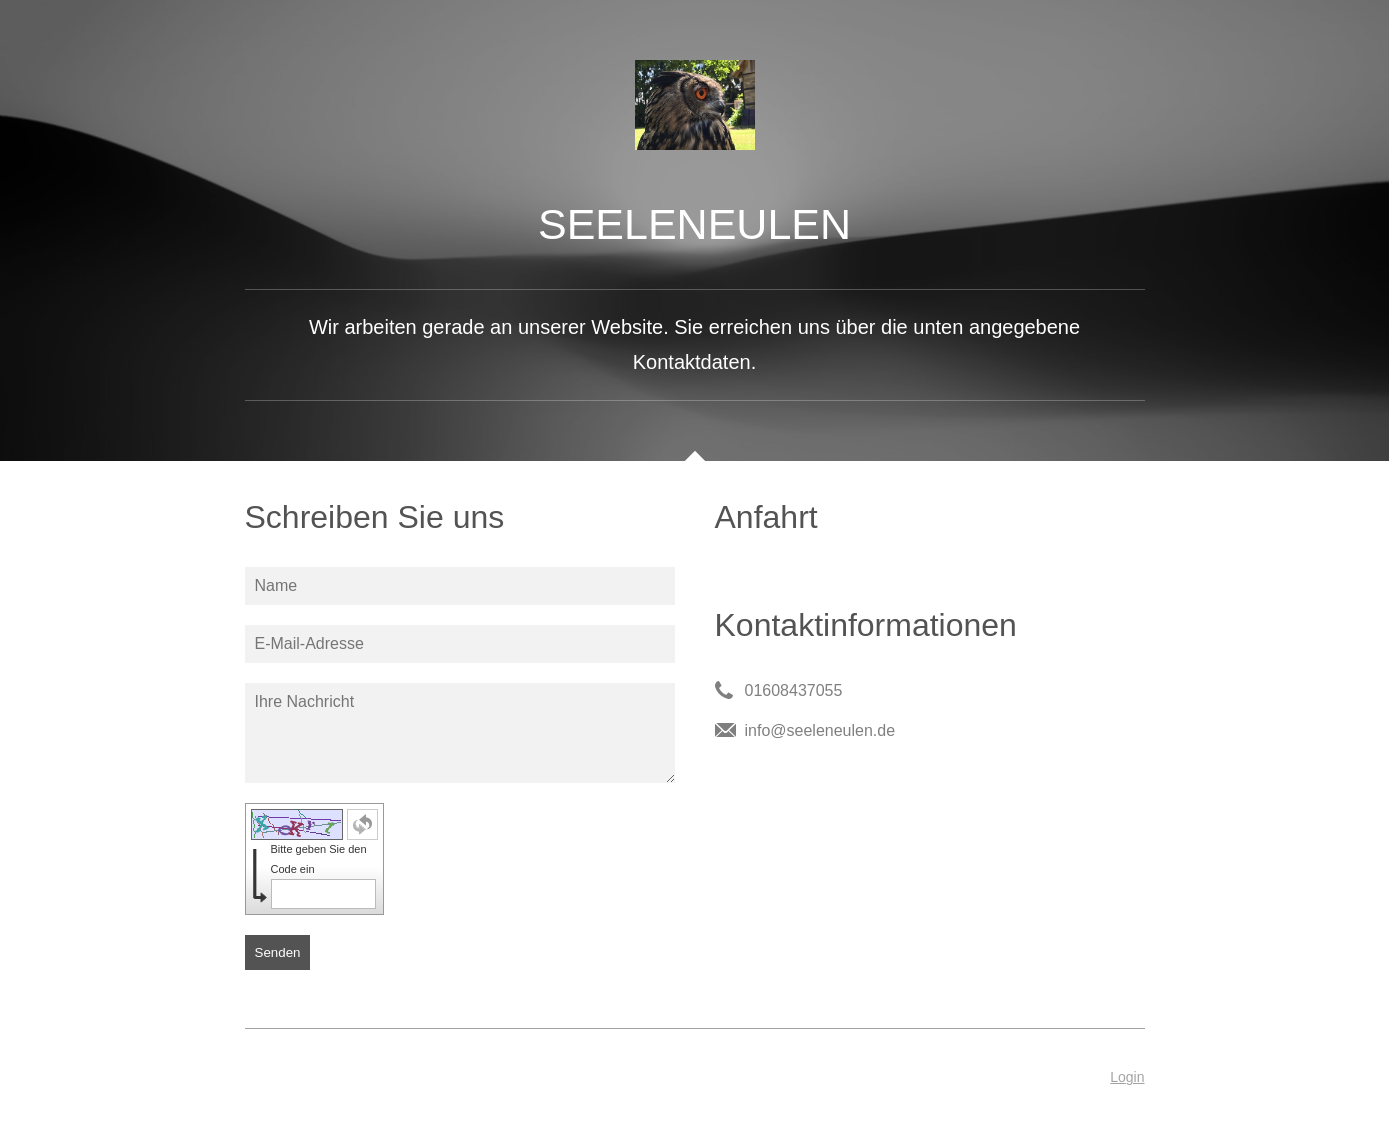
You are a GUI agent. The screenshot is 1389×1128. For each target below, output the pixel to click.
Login (1127, 1077)
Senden (278, 952)
